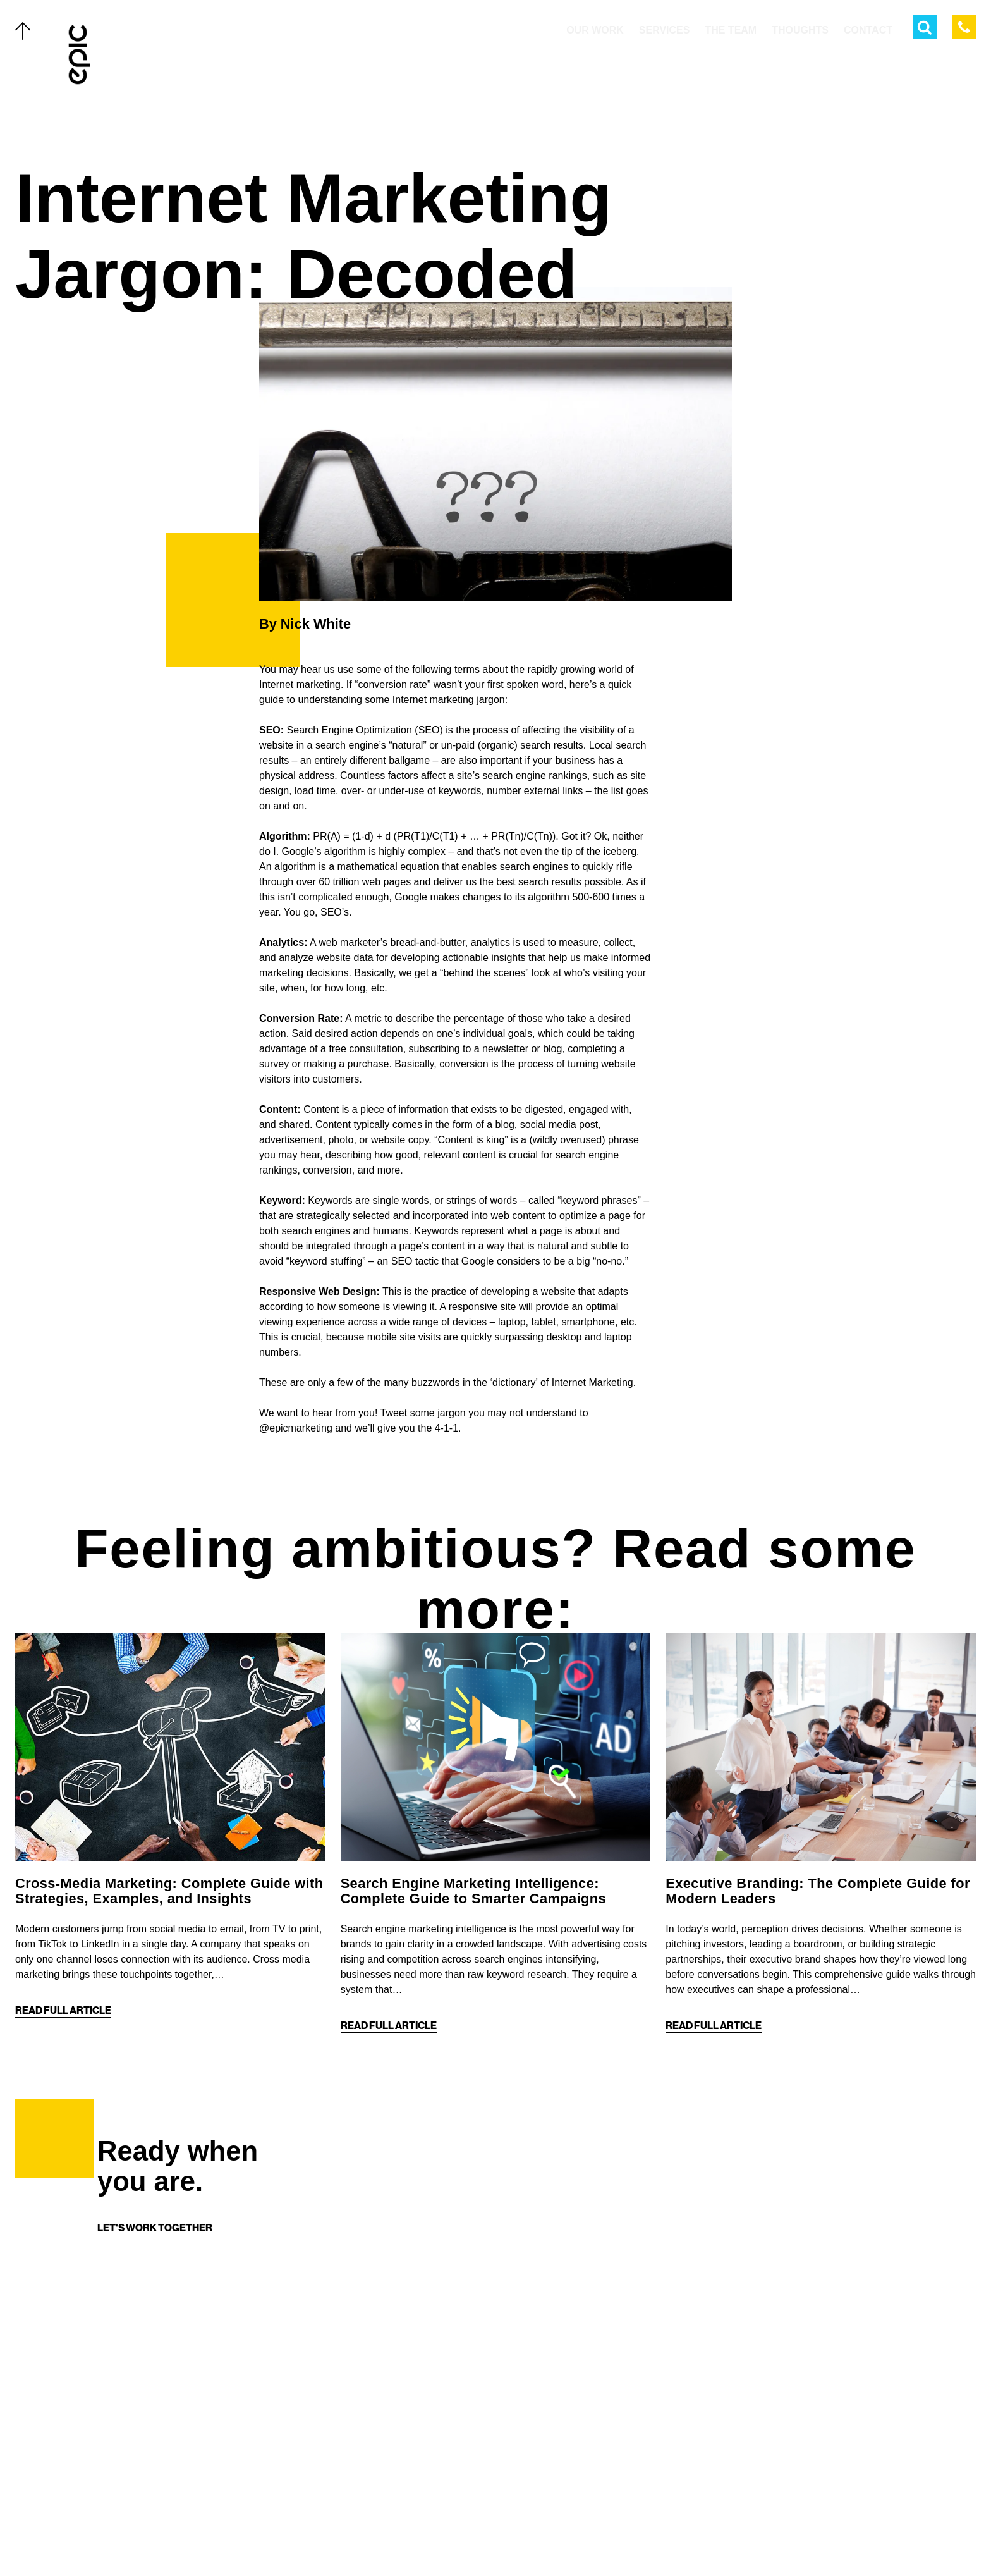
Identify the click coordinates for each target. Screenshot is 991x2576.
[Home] (80, 54)
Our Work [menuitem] (595, 30)
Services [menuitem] (664, 30)
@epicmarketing (295, 1428)
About (120, 2485)
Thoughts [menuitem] (800, 30)
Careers (126, 2539)
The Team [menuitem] (731, 30)
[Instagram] (508, 2539)
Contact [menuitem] (868, 30)
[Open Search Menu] (925, 27)
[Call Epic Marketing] (964, 27)
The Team (127, 2431)
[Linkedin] (533, 2539)
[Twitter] (457, 2539)
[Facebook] (483, 2539)
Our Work (130, 2376)
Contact (126, 2512)
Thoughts (130, 2458)
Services (127, 2403)
